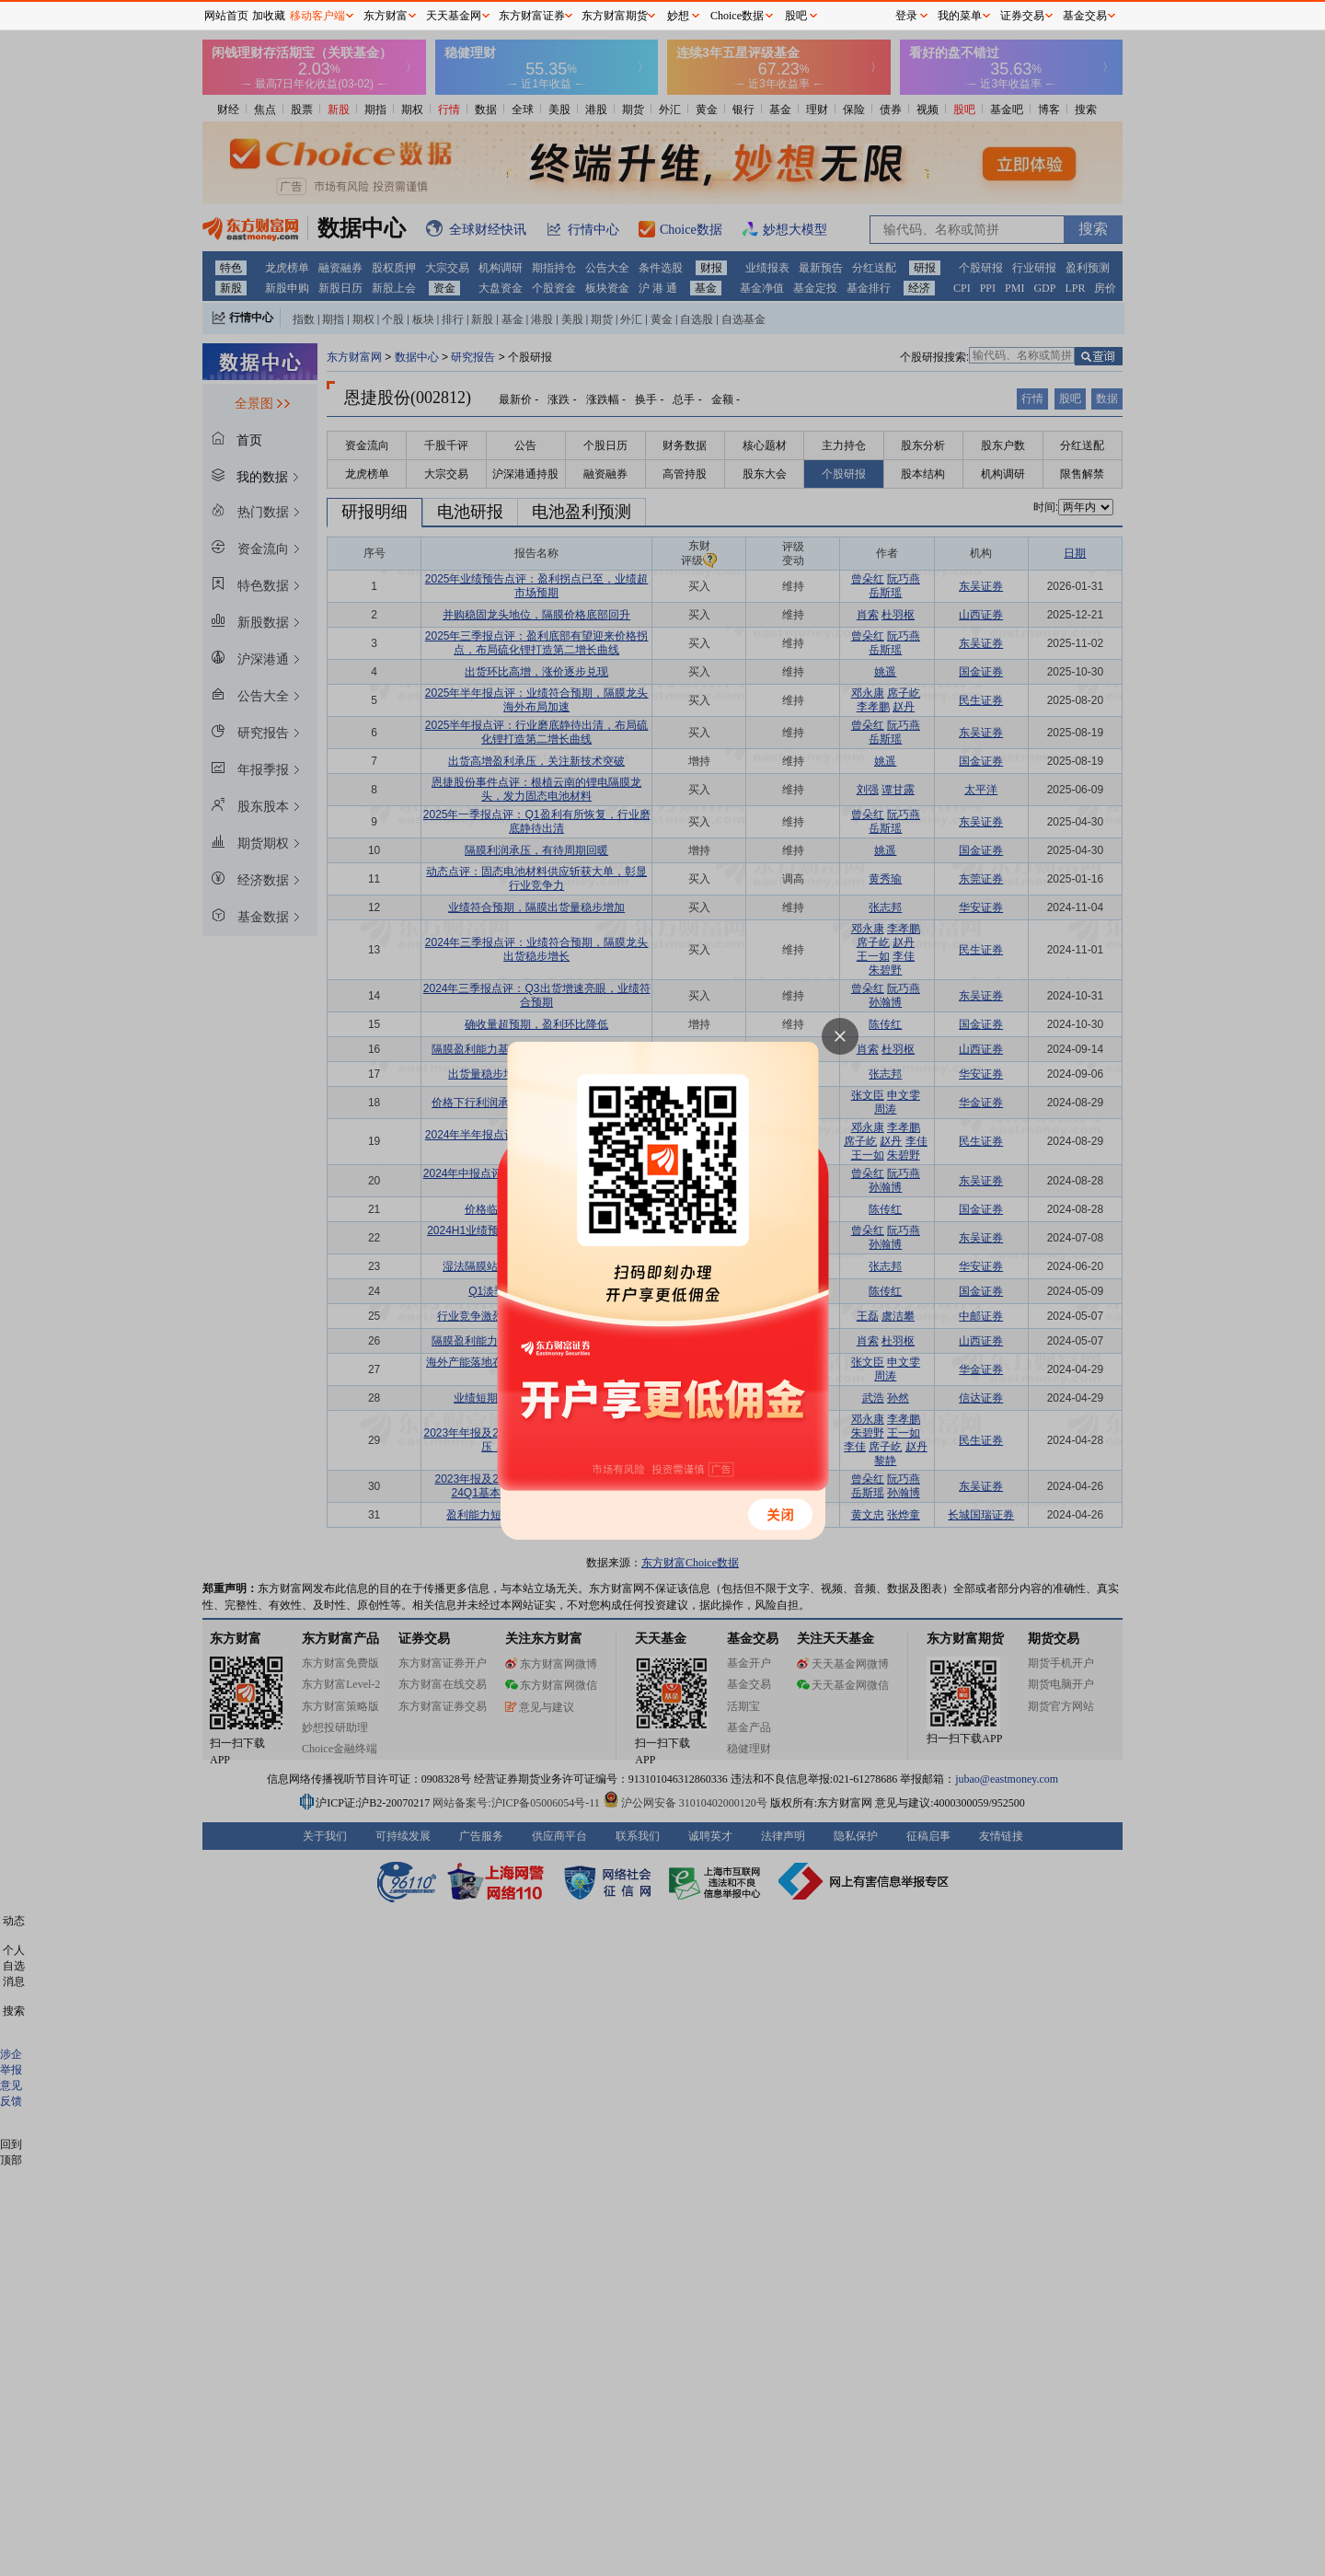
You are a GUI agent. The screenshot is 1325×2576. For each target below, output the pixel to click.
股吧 (796, 15)
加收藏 (268, 15)
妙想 (678, 15)
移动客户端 (317, 15)
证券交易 (1022, 15)
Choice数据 (737, 15)
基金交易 (1085, 15)
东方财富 (385, 15)
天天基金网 (453, 15)
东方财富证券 (532, 15)
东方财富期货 (615, 15)
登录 (906, 15)
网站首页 (226, 15)
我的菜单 (960, 15)
